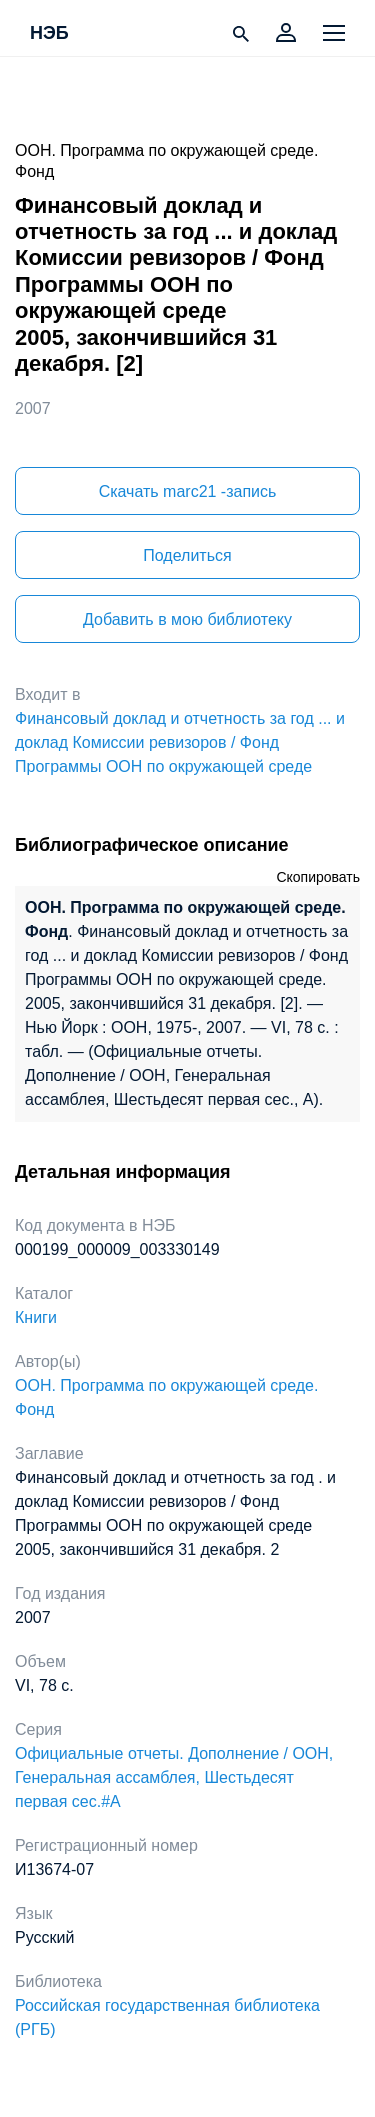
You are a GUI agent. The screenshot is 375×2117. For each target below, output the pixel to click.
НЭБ (49, 34)
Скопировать (318, 877)
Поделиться (187, 555)
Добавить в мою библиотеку (187, 619)
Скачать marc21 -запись (188, 491)
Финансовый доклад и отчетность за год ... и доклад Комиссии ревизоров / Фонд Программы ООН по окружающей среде (180, 742)
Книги (36, 1317)
